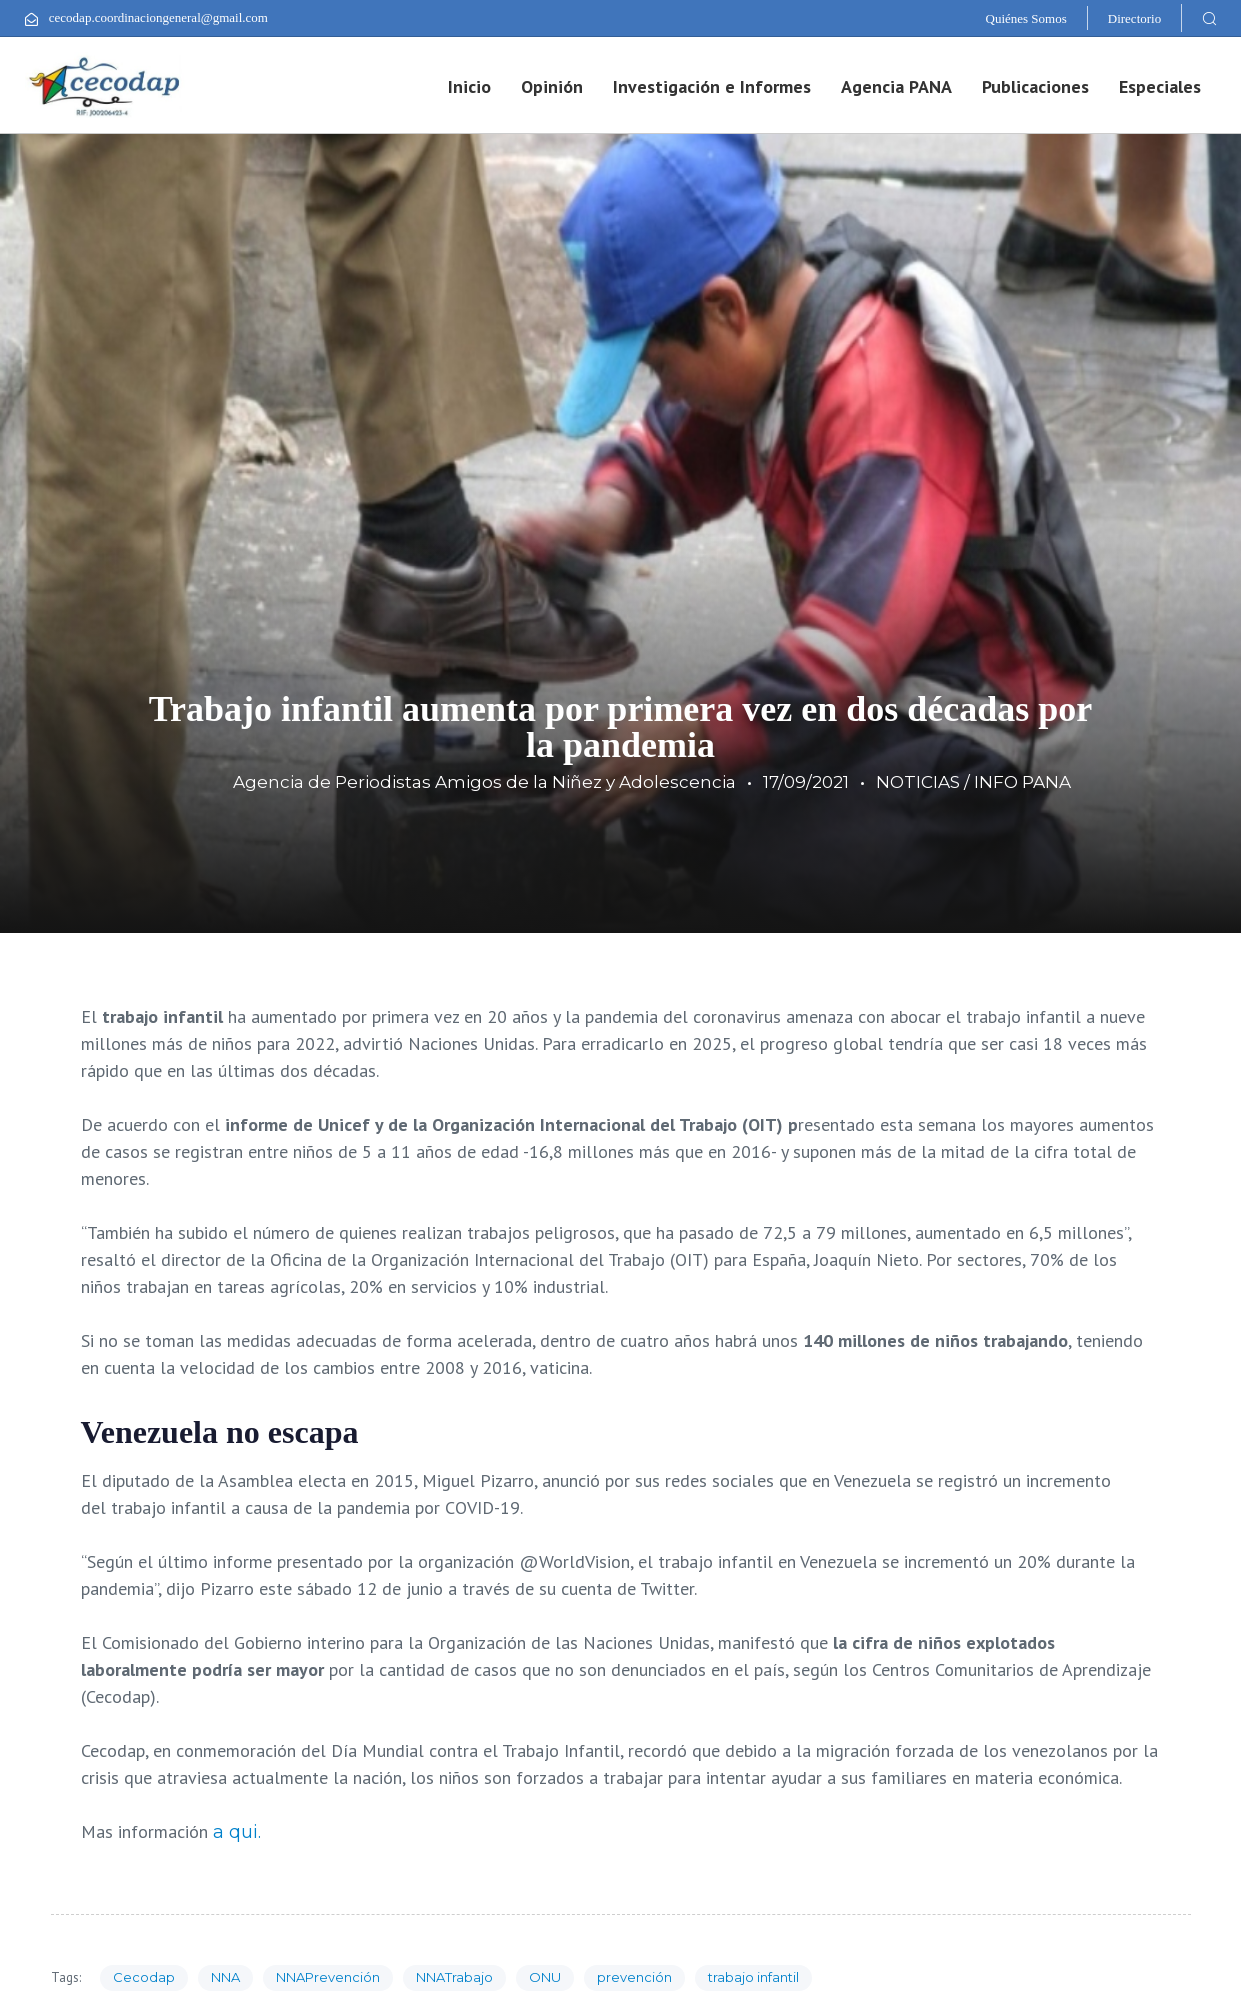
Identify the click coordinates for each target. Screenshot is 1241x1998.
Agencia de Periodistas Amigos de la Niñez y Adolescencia (484, 782)
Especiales (1160, 86)
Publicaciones (1035, 86)
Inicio (469, 86)
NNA (225, 1977)
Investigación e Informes (712, 86)
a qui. (237, 1832)
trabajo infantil (753, 1977)
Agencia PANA (896, 86)
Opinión (552, 86)
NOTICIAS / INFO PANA (973, 782)
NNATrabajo (454, 1977)
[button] (1209, 18)
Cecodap (144, 1977)
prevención (634, 1977)
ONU (545, 1977)
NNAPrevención (328, 1977)
